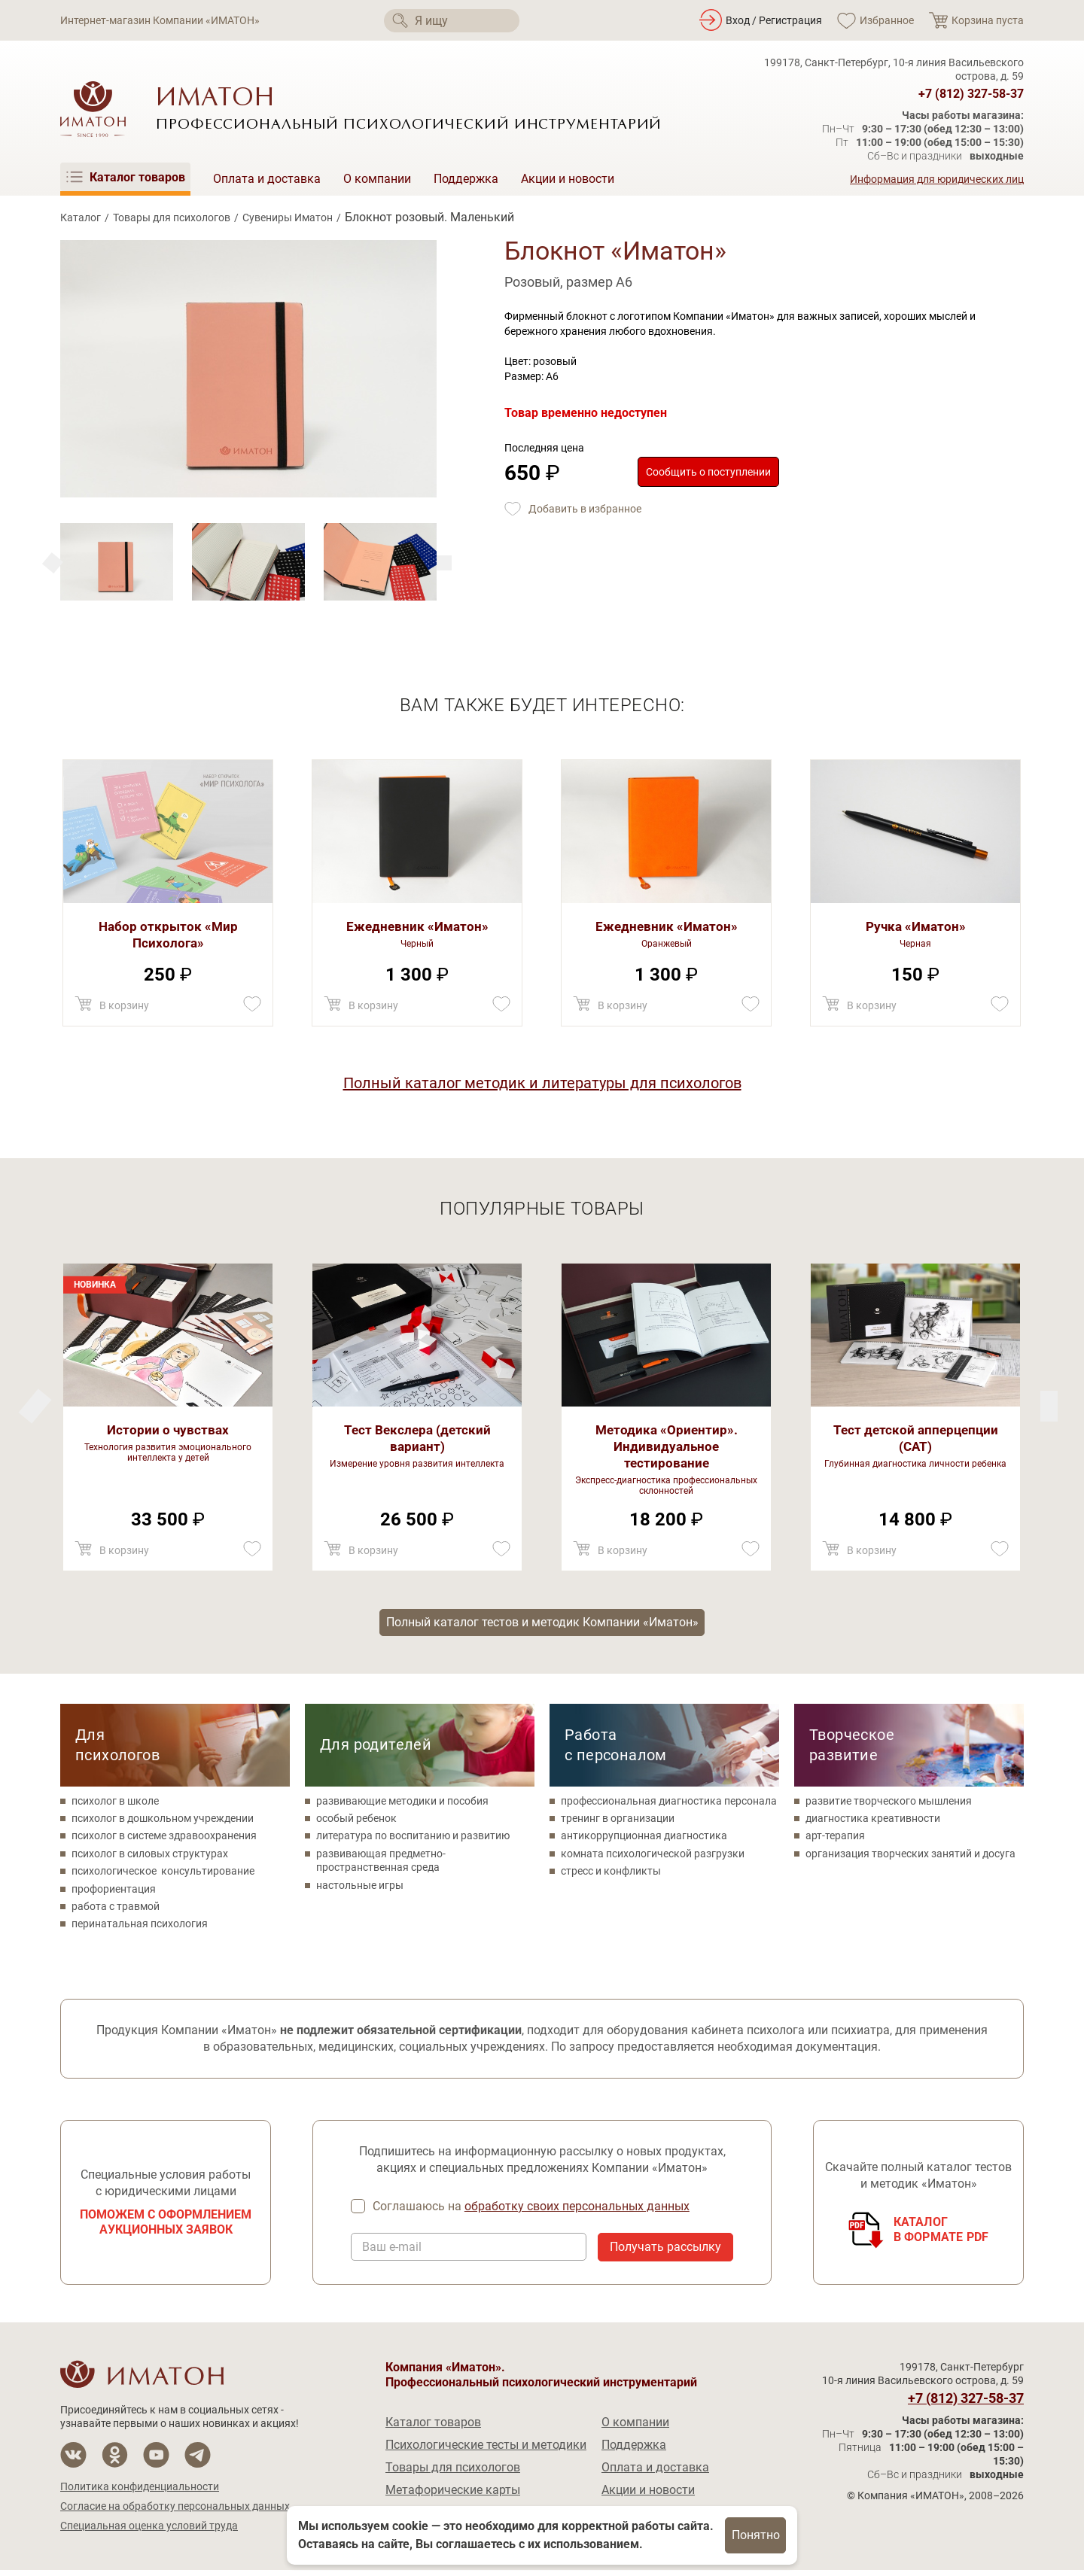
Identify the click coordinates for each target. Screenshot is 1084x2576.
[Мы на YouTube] (156, 2460)
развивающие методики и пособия (402, 1805)
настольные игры (359, 1890)
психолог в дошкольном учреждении (163, 1823)
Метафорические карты (452, 2496)
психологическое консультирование (163, 1876)
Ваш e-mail (392, 2253)
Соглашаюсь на (533, 2211)
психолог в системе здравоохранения (164, 1841)
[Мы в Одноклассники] (115, 2460)
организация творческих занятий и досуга (910, 1858)
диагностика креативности (872, 1823)
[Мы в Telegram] (197, 2460)
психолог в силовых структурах (150, 1858)
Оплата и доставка (267, 179)
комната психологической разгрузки (652, 1858)
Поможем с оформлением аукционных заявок (165, 2228)
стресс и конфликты (611, 1876)
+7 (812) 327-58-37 (971, 94)
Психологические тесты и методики (485, 2451)
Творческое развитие (851, 1749)
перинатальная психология (140, 1929)
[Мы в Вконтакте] (73, 2460)
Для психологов (117, 1749)
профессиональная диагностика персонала (669, 1805)
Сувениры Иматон (287, 217)
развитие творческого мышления (888, 1805)
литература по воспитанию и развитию (413, 1841)
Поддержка (466, 179)
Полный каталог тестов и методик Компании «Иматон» (542, 1624)
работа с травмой (116, 1911)
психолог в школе (115, 1805)
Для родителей (375, 1749)
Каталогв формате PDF (941, 2235)
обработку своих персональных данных (579, 2211)
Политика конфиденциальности (139, 2492)
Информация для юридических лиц (937, 179)
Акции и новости (567, 179)
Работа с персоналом (616, 1749)
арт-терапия (835, 1841)
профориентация (114, 1893)
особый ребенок (356, 1823)
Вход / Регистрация (774, 20)
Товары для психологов (171, 217)
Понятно (756, 2535)
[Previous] (444, 562)
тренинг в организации (617, 1823)
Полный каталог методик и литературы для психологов (542, 1082)
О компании (377, 179)
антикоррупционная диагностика (644, 1841)
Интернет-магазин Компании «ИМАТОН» (160, 20)
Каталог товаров (433, 2428)
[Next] (52, 562)
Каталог (80, 217)
